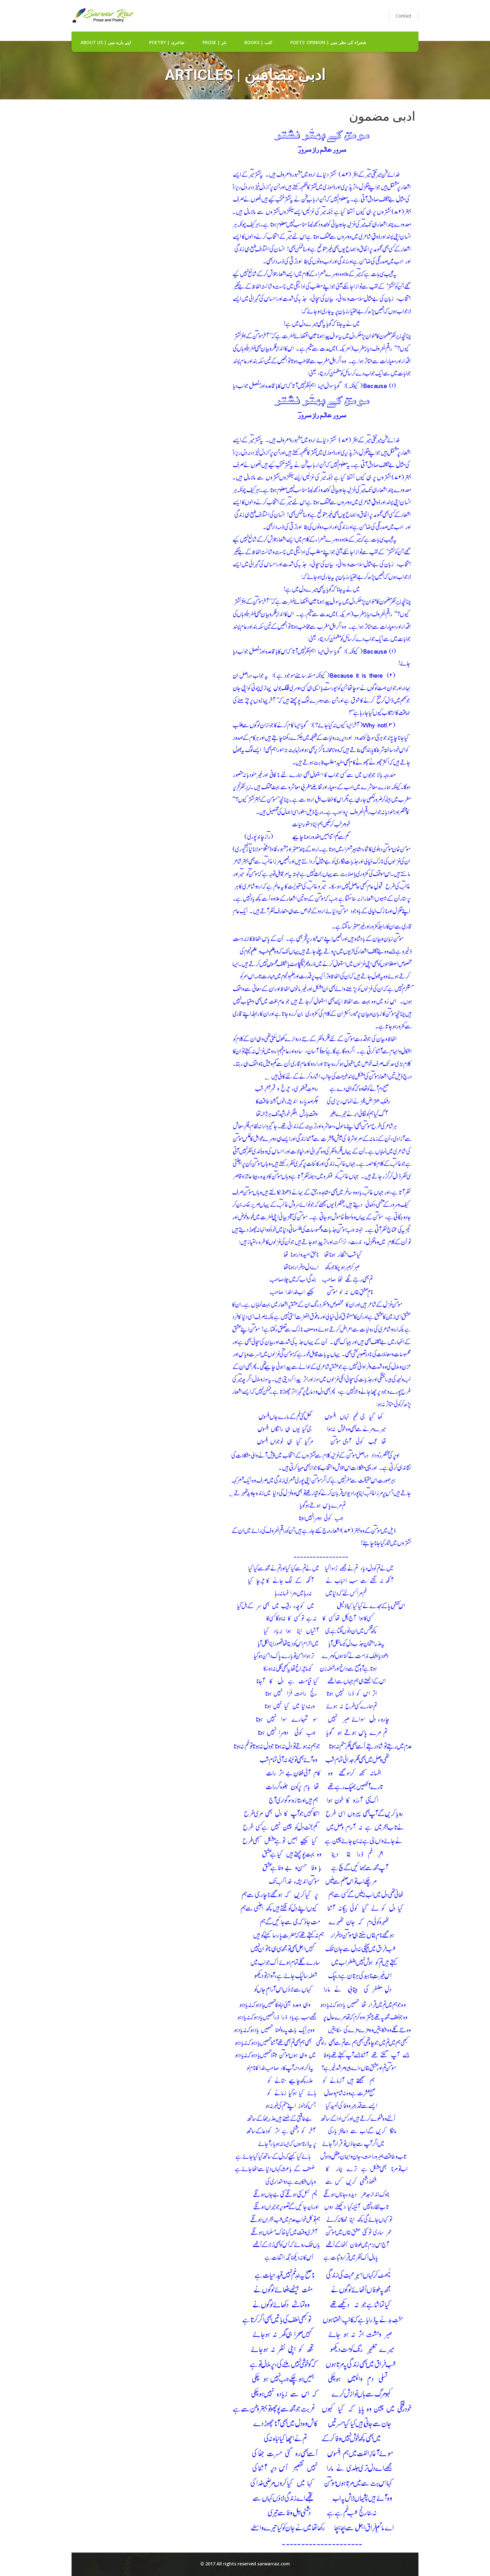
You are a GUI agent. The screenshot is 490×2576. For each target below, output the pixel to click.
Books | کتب (258, 42)
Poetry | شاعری (166, 42)
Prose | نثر (214, 42)
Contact (404, 16)
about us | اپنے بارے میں (106, 42)
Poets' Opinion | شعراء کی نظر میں (328, 42)
